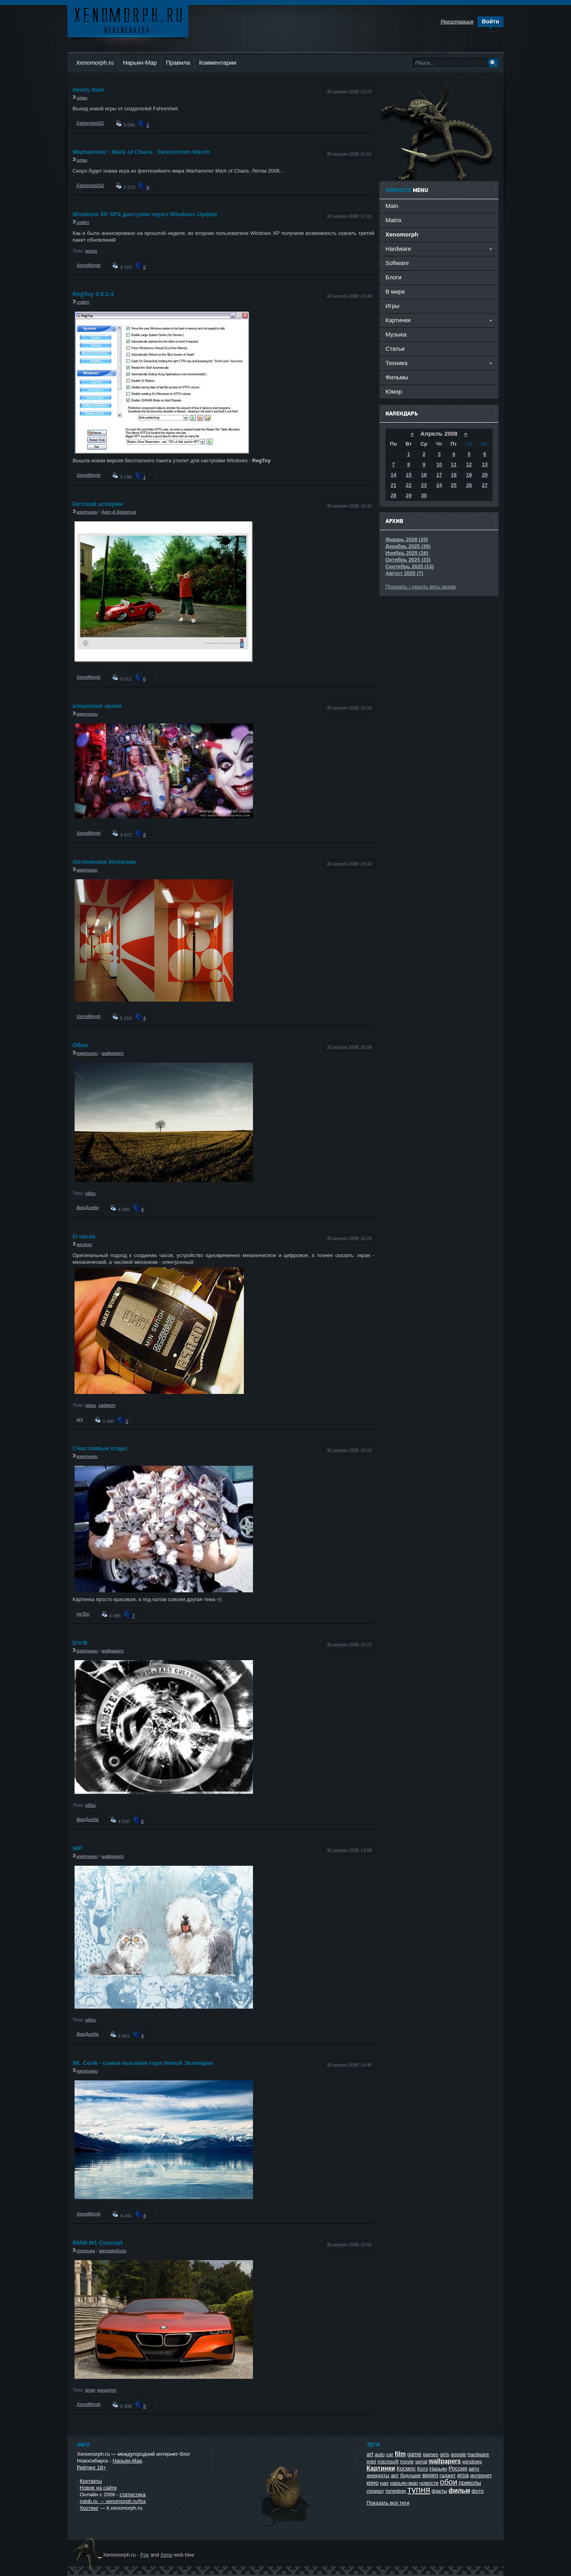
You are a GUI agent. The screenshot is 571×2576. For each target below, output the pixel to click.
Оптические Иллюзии (104, 861)
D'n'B (80, 1642)
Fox (144, 2555)
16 (424, 475)
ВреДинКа (87, 1207)
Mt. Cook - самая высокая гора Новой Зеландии (143, 2062)
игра (463, 2475)
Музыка (395, 334)
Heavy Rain (89, 89)
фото (477, 2491)
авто (474, 2469)
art (370, 2454)
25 (453, 485)
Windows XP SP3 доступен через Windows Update (145, 214)
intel (371, 2462)
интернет (481, 2475)
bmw (90, 2389)
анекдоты (378, 2475)
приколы (470, 2483)
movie (407, 2462)
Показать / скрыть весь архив (420, 587)
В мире (395, 291)
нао (384, 2483)
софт (83, 222)
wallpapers (113, 1052)
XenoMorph (88, 264)
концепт (107, 2389)
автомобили (112, 2250)
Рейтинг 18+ (91, 2467)
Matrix (393, 220)
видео (430, 2475)
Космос (406, 2468)
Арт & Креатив (119, 511)
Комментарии (217, 62)
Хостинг (89, 2508)
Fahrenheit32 (90, 122)
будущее (410, 2475)
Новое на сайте (98, 2488)
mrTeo (83, 1613)
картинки (87, 511)
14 (393, 475)
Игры (392, 305)
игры (82, 97)
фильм (459, 2490)
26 (469, 485)
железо (84, 1244)
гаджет (107, 1404)
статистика (133, 2494)
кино (373, 2483)
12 (469, 464)
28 (393, 495)
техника (86, 2250)
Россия (457, 2468)
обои (90, 1193)
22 (408, 485)
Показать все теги (388, 2503)
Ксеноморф (127, 19)
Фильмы (396, 377)
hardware (478, 2454)
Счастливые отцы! (100, 1448)
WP (77, 1848)
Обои (80, 1045)
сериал (375, 2491)
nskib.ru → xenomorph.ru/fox (113, 2501)
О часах (84, 1236)
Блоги (393, 277)
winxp (91, 250)
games (430, 2454)
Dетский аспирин (98, 503)
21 (393, 485)
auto (380, 2454)
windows (472, 2462)
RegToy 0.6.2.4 (93, 293)
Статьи (394, 348)
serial (421, 2462)
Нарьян (438, 2469)
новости (429, 2483)
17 (439, 475)
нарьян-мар (404, 2483)
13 (484, 464)
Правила (178, 62)
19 (469, 475)
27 (484, 485)
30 (424, 495)
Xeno (166, 2555)
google (458, 2454)
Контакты (91, 2481)
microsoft (388, 2462)
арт (395, 2475)
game (414, 2454)
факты (439, 2491)
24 (439, 485)
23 (424, 485)
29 (408, 495)
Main (391, 205)
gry (80, 1419)
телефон (395, 2491)
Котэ (422, 2469)
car (389, 2454)
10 (439, 464)
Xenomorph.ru (95, 62)
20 (484, 475)
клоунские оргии (97, 705)
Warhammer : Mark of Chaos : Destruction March (141, 151)
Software (397, 263)
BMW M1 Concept (98, 2242)
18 (453, 475)
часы (90, 1404)
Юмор (393, 391)
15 (408, 475)
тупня (418, 2490)
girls (444, 2454)
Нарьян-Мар (140, 62)
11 (453, 464)
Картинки (381, 2468)
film (400, 2454)
